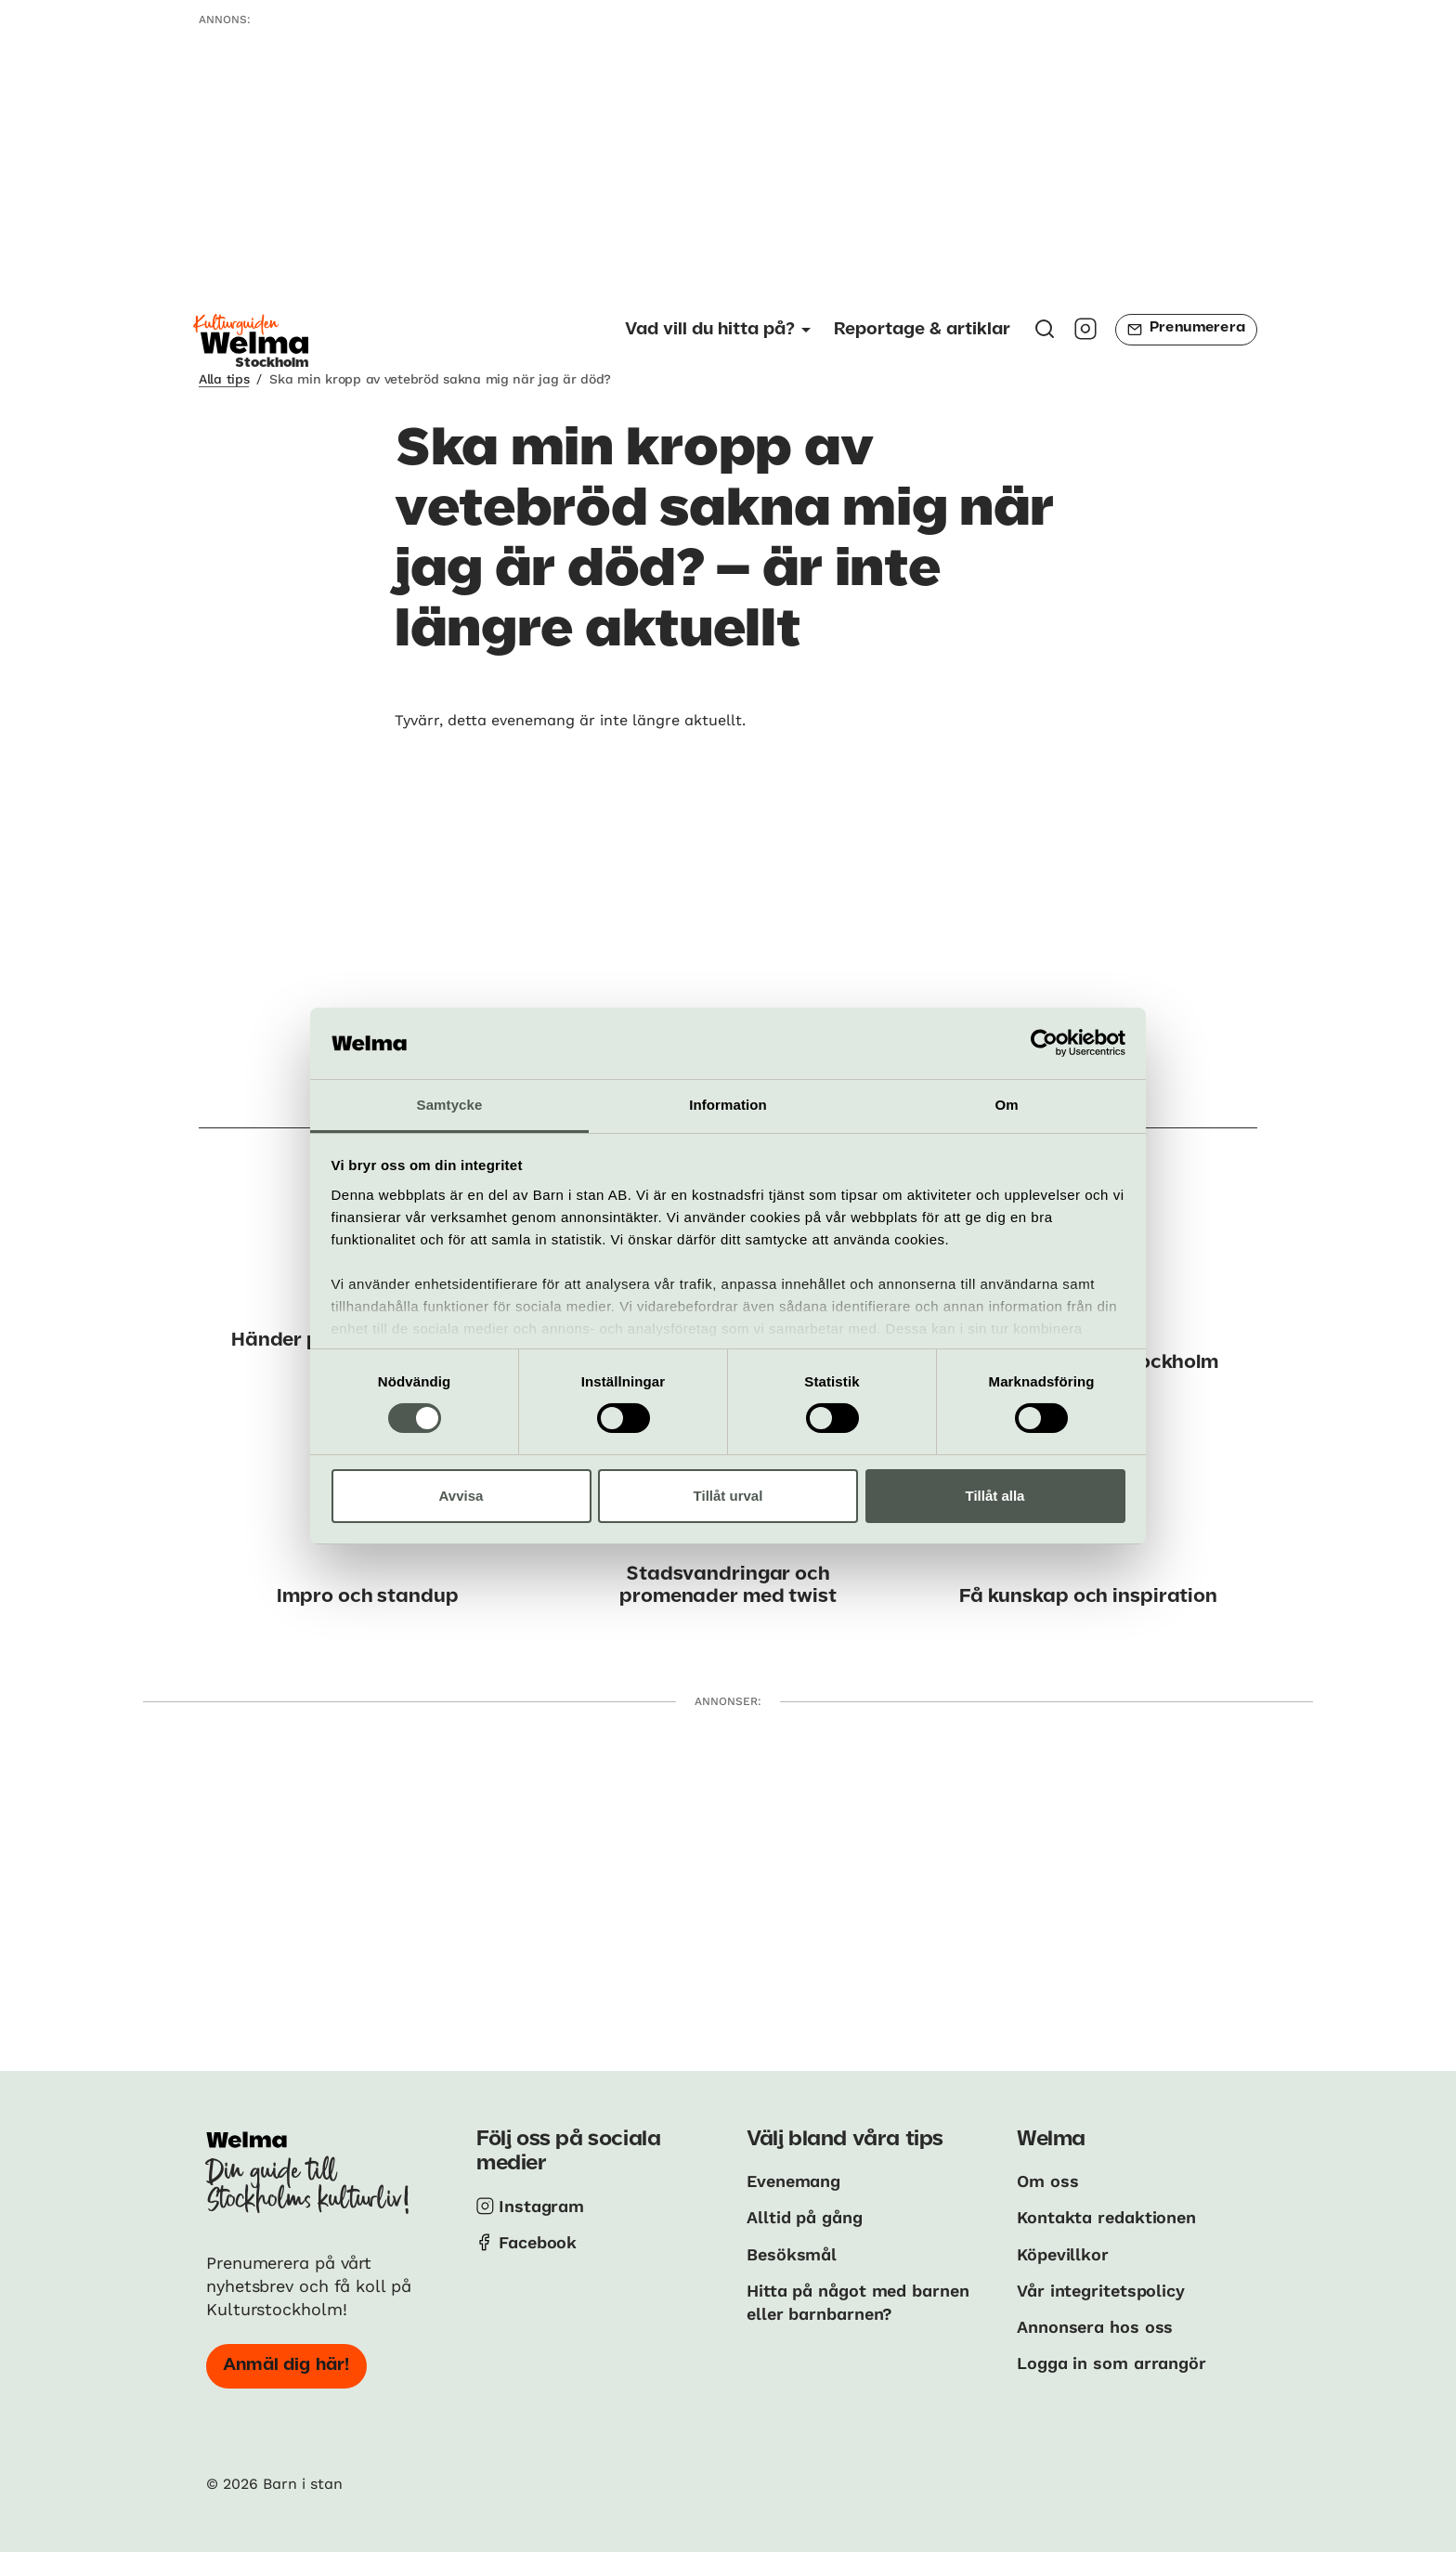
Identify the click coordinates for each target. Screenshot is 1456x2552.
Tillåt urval (728, 1496)
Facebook (538, 2242)
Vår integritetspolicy (1101, 2290)
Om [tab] (1006, 1105)
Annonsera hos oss (1095, 2327)
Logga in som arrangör (1111, 2363)
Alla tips (224, 378)
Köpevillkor (1063, 2254)
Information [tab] (728, 1105)
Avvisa (461, 1496)
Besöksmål (792, 2254)
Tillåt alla (995, 1496)
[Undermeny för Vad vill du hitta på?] (718, 330)
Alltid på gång (805, 2217)
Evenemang (793, 2181)
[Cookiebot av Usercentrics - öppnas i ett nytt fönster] (1044, 1043)
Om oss (1047, 2181)
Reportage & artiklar (922, 329)
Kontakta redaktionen (1106, 2217)
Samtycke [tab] (450, 1105)
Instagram (541, 2206)
